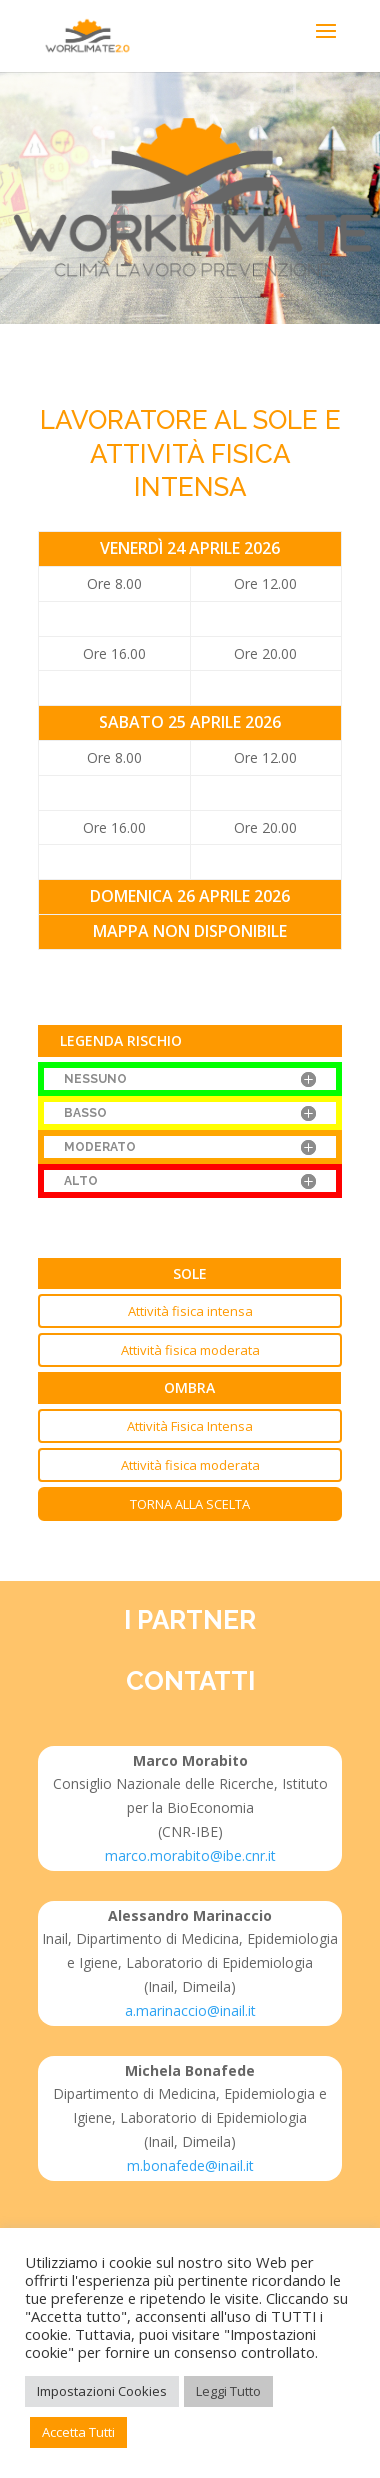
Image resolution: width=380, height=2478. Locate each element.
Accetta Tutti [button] (78, 2432)
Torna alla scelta (190, 1504)
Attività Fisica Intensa (190, 1426)
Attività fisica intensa (190, 1311)
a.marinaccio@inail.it (190, 2010)
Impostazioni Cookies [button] (102, 2391)
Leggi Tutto (228, 2391)
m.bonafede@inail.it (190, 2165)
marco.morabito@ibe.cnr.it (190, 1855)
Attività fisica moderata (190, 1350)
